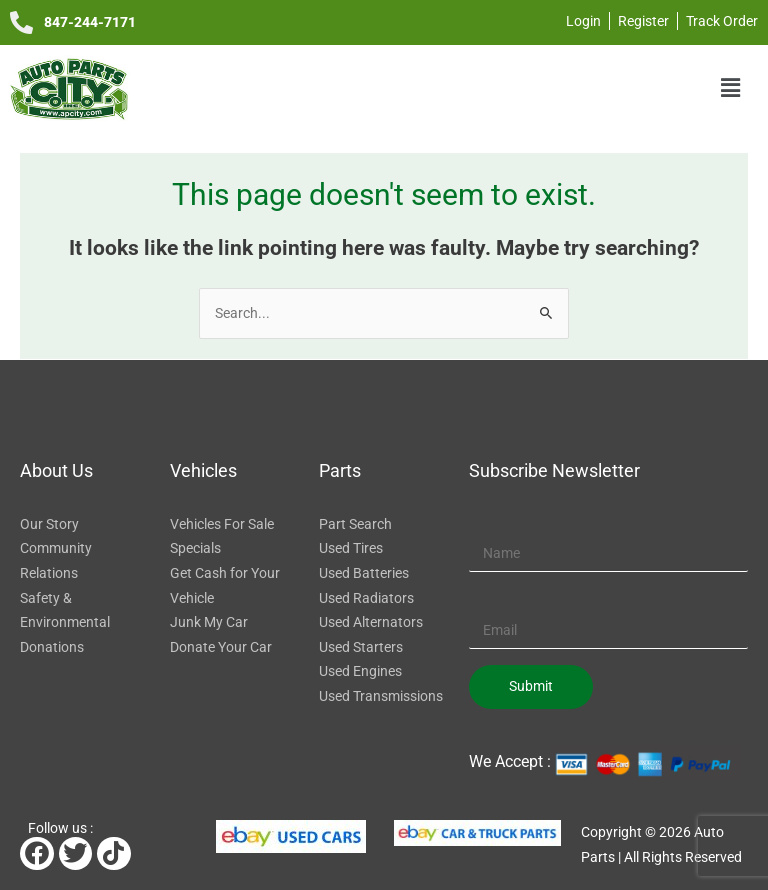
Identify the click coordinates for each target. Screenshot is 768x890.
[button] (731, 88)
